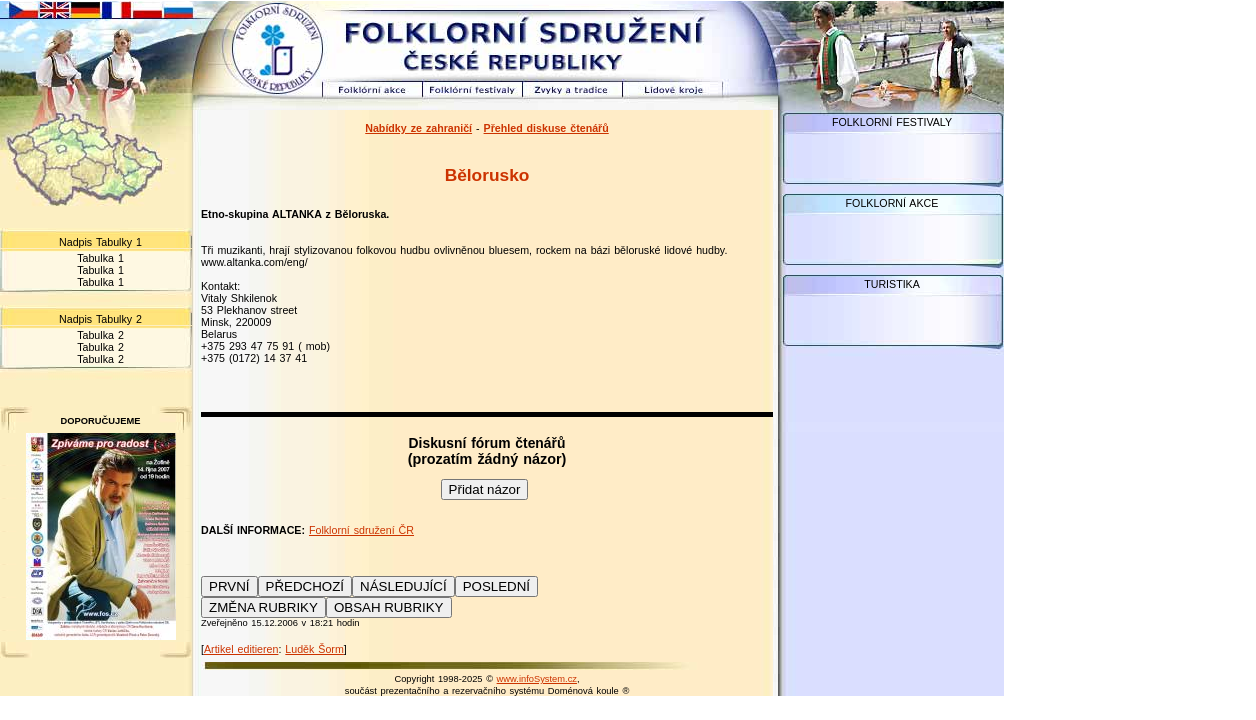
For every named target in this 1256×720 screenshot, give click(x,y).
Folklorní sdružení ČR (361, 530)
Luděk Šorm (314, 649)
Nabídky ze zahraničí (418, 128)
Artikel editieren (241, 649)
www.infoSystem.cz (537, 679)
